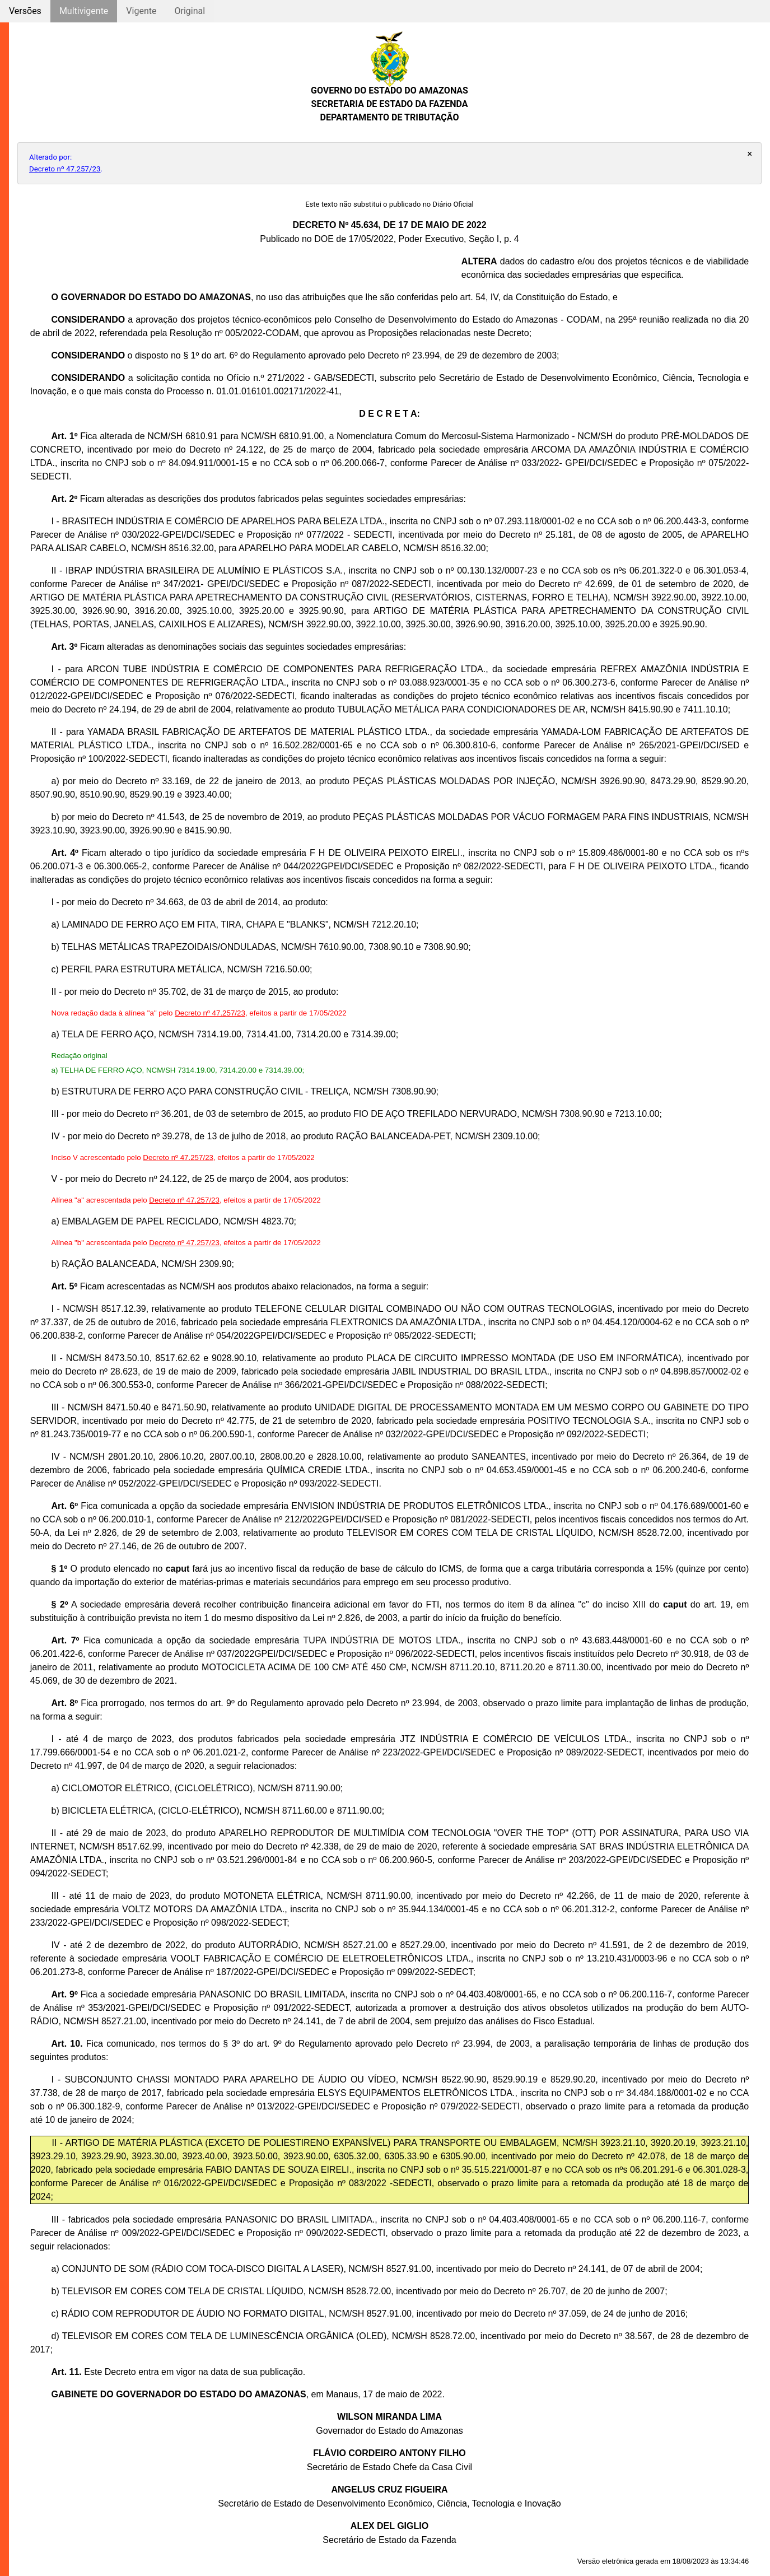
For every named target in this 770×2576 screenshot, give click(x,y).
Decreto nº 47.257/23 (65, 169)
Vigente (141, 11)
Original (189, 11)
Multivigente (83, 11)
